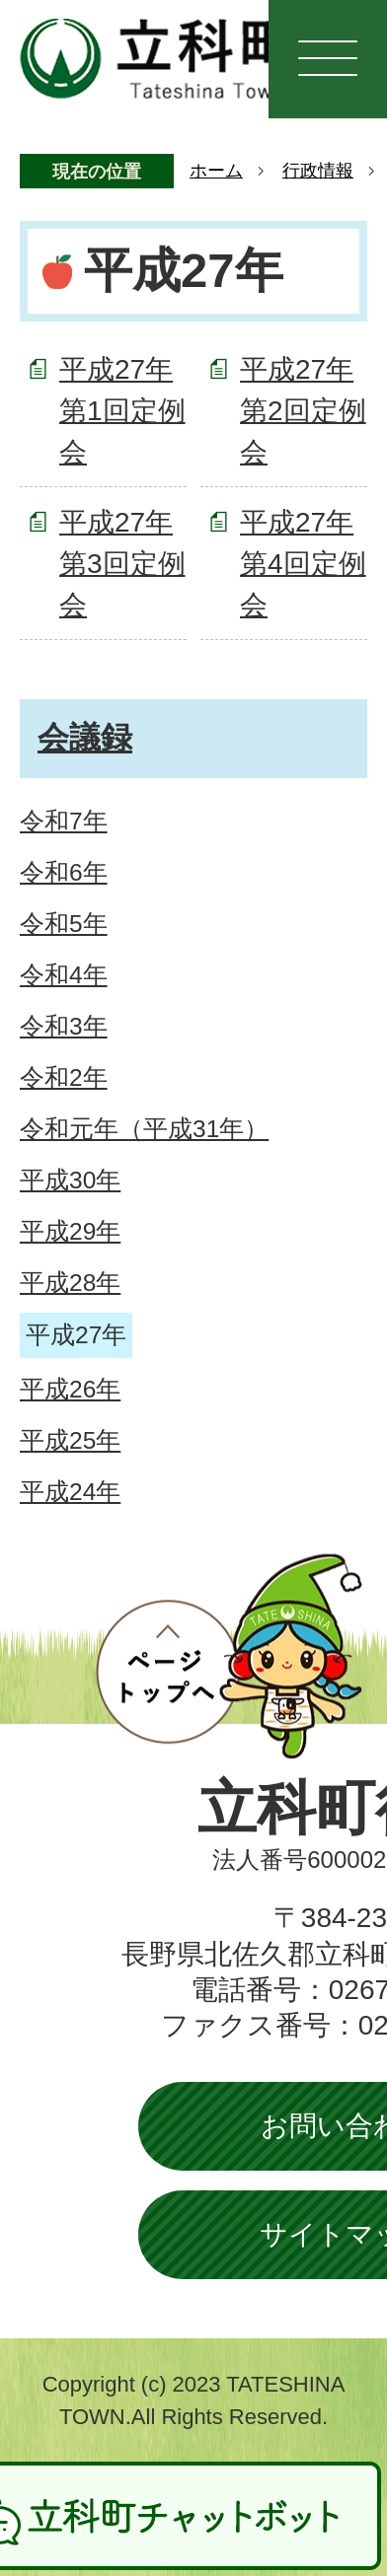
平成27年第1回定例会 (122, 410)
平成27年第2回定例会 (303, 410)
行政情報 (317, 170)
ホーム (216, 170)
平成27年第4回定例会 (303, 563)
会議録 (85, 737)
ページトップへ (229, 1655)
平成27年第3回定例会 (122, 563)
